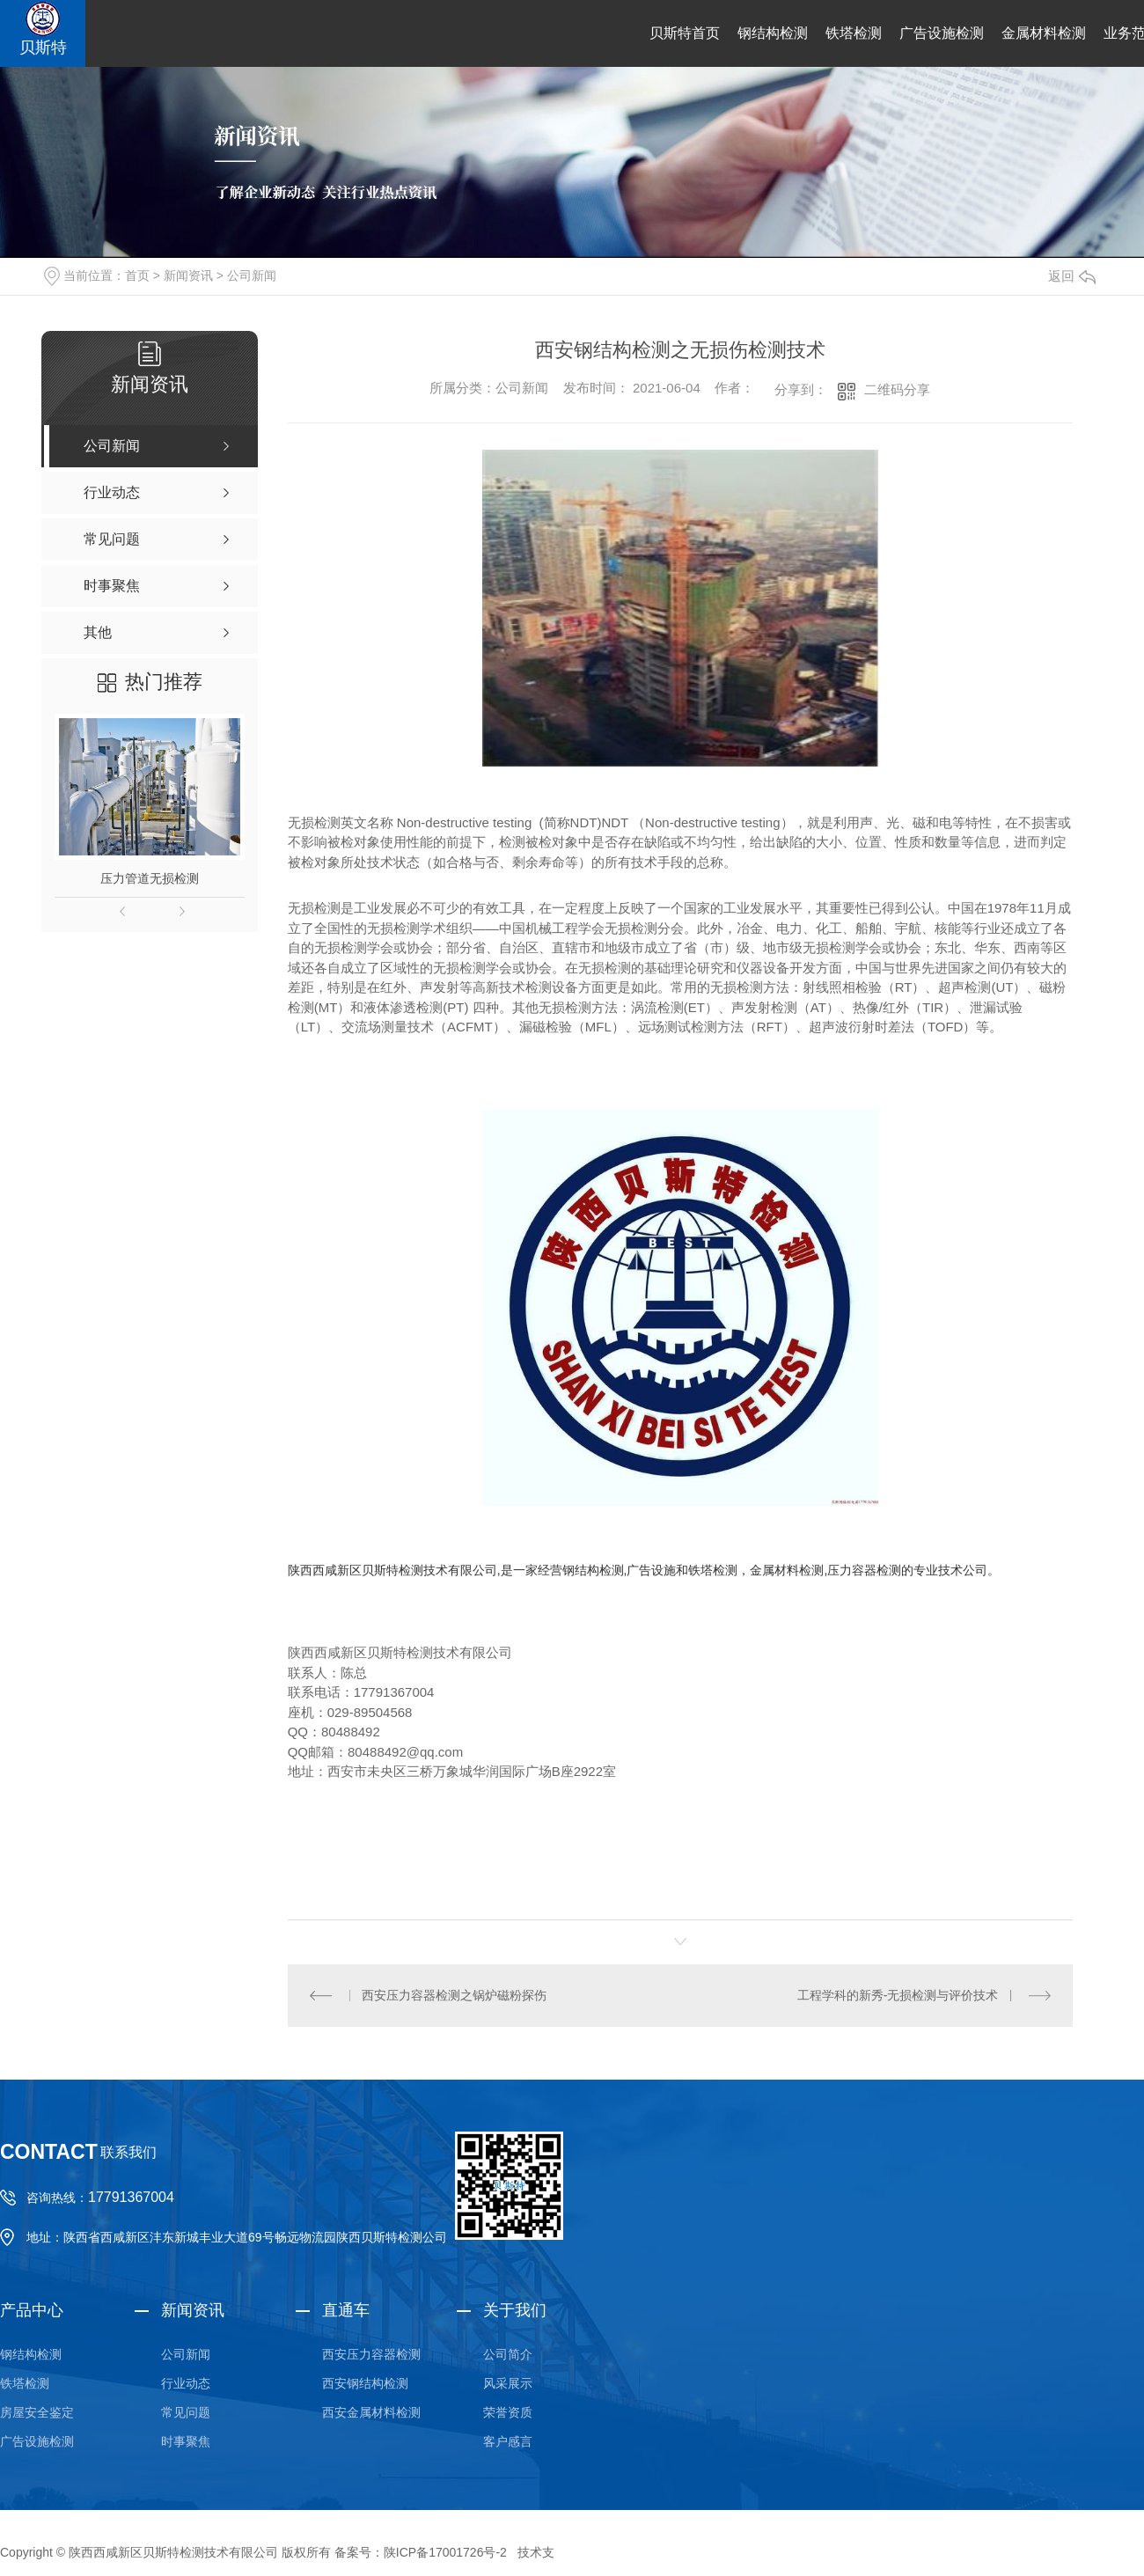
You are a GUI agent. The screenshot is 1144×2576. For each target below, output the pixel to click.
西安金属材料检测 (371, 2411)
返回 (1072, 275)
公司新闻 (251, 275)
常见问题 (185, 2411)
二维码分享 (897, 389)
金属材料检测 (1043, 33)
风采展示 (507, 2382)
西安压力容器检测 (371, 2353)
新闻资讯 (188, 275)
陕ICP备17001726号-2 (445, 2551)
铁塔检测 (853, 33)
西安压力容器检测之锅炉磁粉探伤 (454, 1994)
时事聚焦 (185, 2440)
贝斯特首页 (684, 33)
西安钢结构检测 (365, 2382)
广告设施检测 (941, 33)
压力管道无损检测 (149, 878)
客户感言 (507, 2440)
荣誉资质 (507, 2411)
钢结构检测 (772, 33)
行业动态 (185, 2382)
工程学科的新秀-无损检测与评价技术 (898, 1994)
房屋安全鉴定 (37, 2411)
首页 (137, 275)
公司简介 (507, 2353)
